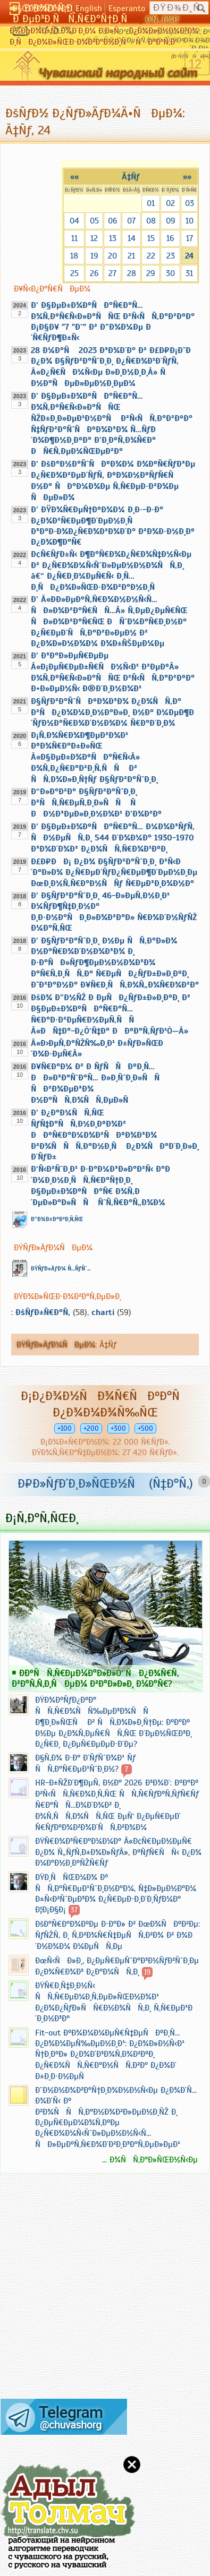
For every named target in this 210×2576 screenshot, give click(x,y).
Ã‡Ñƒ (131, 176)
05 (94, 221)
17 (189, 238)
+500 (145, 1428)
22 (151, 256)
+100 (64, 1428)
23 (170, 256)
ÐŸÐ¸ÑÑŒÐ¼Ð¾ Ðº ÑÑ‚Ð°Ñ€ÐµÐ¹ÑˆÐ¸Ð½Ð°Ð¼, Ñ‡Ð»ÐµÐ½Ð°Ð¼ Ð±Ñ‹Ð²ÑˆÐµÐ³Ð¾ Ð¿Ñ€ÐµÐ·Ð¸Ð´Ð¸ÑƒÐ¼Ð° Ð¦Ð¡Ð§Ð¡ (115, 1893)
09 (170, 221)
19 (94, 256)
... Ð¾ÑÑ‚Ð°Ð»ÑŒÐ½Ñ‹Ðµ (150, 2159)
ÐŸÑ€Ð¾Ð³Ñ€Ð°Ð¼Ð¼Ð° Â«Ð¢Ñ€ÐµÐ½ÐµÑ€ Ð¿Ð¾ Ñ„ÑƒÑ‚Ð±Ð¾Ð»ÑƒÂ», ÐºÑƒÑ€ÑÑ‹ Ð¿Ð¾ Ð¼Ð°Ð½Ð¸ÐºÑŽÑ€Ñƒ (118, 1852)
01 (151, 203)
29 (150, 273)
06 (112, 221)
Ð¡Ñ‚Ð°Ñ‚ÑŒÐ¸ (42, 1518)
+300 (118, 1428)
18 (74, 256)
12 (94, 238)
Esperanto (126, 8)
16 (170, 238)
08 (151, 221)
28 (131, 273)
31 (189, 273)
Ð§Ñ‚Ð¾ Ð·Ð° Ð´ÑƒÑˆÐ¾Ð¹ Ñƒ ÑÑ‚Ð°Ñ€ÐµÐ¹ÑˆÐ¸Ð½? (85, 1763)
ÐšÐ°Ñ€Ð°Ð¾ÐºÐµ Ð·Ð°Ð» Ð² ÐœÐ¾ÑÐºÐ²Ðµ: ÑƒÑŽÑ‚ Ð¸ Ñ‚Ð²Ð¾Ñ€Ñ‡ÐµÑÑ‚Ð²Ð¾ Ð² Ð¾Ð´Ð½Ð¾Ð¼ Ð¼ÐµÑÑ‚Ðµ (117, 1935)
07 (131, 221)
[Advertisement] (64, 2290)
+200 (91, 1428)
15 (151, 238)
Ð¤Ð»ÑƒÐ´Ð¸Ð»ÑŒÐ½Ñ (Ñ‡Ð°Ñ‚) (105, 1483)
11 (74, 238)
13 (112, 238)
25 (74, 273)
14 (132, 238)
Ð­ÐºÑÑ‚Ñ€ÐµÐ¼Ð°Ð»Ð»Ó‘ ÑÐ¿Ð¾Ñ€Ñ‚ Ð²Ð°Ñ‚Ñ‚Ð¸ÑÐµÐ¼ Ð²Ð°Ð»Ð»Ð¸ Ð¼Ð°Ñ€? (95, 1678)
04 (74, 221)
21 (131, 256)
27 (112, 273)
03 (189, 203)
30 (170, 273)
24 (189, 256)
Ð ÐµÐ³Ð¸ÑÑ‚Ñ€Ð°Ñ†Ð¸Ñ (74, 18)
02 (170, 203)
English (88, 8)
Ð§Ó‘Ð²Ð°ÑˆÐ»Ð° (41, 8)
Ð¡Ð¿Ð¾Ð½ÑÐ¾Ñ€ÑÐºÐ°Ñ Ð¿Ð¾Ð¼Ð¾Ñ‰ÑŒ (105, 1404)
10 (190, 221)
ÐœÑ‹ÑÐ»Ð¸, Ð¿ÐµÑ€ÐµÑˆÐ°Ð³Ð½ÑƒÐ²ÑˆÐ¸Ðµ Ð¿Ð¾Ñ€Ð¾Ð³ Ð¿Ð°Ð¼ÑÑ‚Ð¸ (117, 1966)
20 (112, 256)
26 (94, 273)
